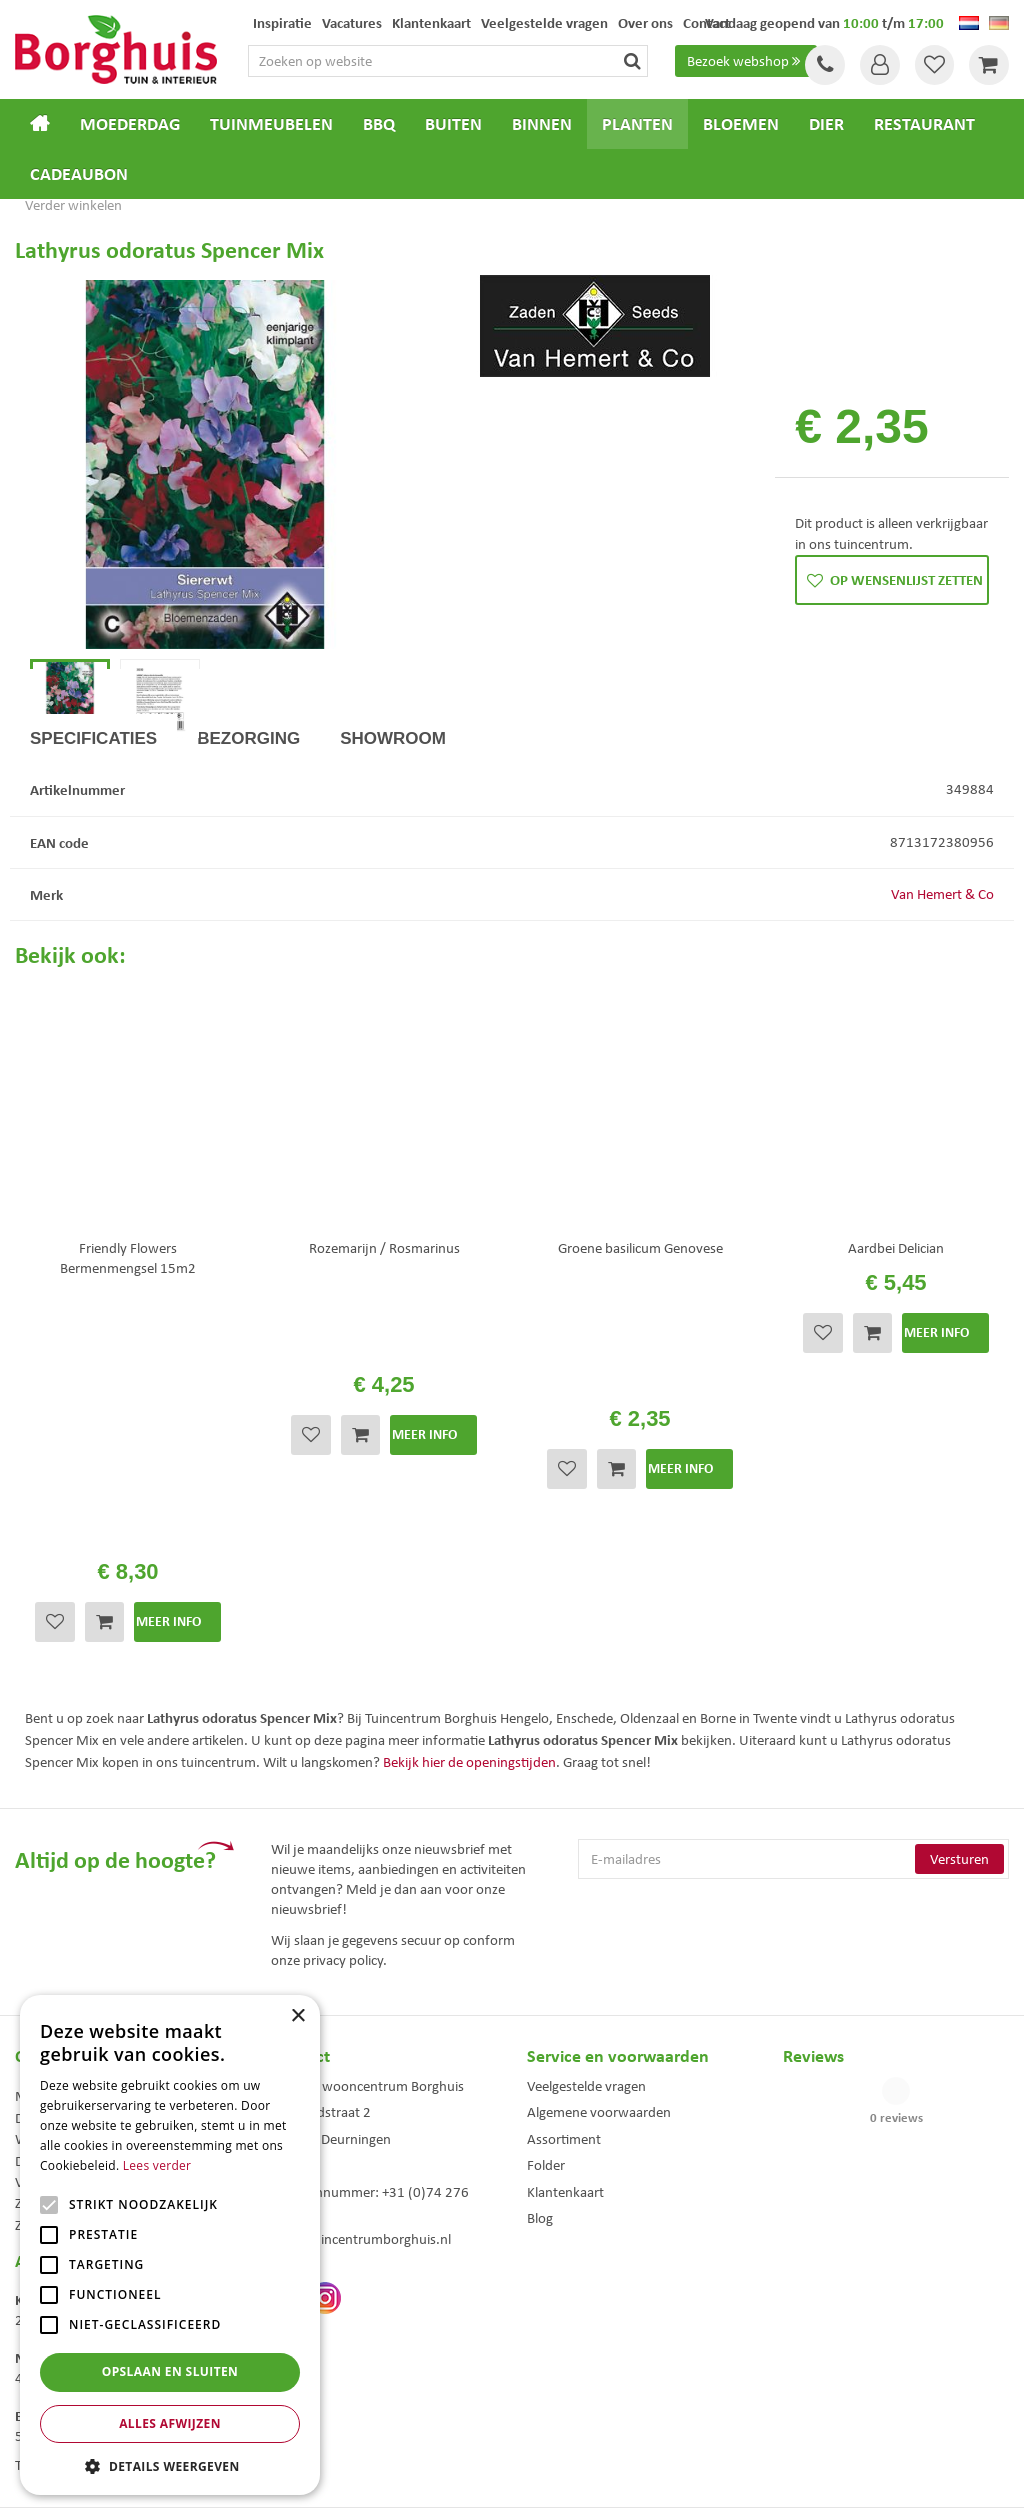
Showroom (393, 808)
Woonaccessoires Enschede (337, 2382)
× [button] (297, 2016)
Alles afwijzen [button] (170, 2423)
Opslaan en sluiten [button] (170, 2371)
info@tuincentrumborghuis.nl (361, 2040)
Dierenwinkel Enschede (583, 2340)
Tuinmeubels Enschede (326, 2340)
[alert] (170, 2245)
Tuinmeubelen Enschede (330, 2361)
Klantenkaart (565, 1992)
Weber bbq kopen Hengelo (591, 2361)
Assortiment (564, 1940)
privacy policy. (345, 1760)
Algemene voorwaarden (599, 1913)
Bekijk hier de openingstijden (469, 1562)
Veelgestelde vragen (586, 1887)
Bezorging (248, 808)
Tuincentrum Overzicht (625, 2483)
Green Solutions (517, 2483)
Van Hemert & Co (942, 964)
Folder (546, 1966)
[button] (170, 2465)
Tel (824, 65)
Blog (540, 2019)
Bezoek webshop (746, 61)
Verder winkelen (73, 205)
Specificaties (93, 808)
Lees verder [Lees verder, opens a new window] (157, 2165)
